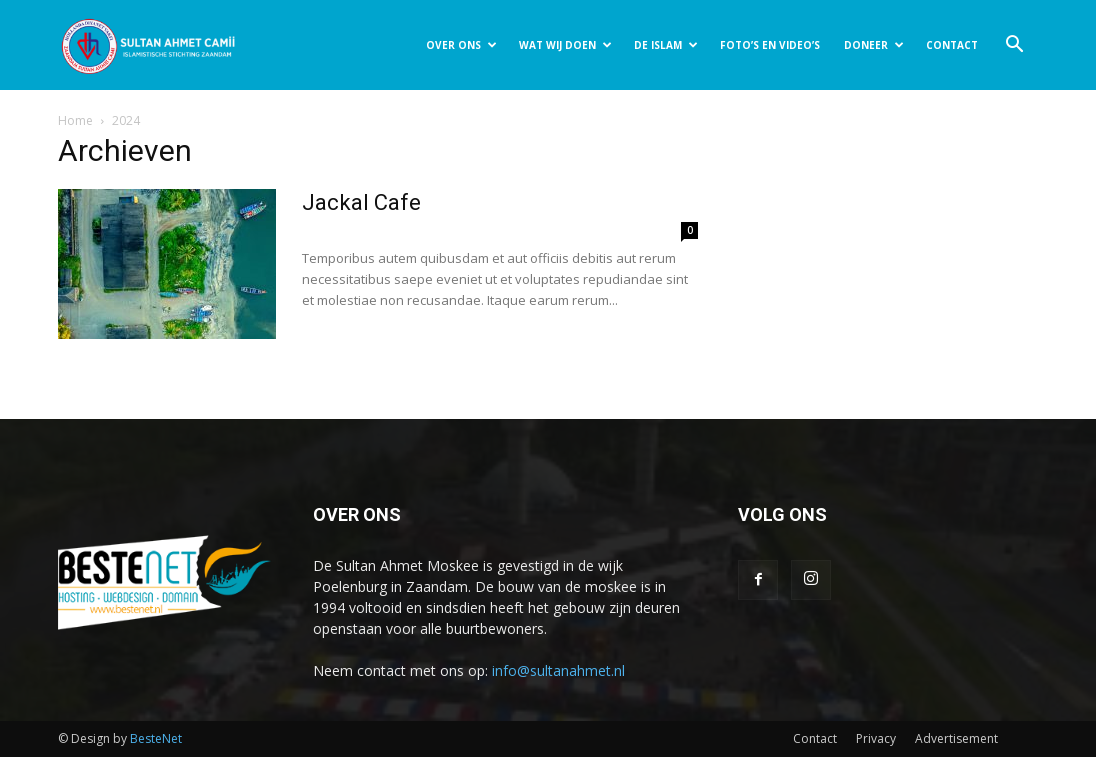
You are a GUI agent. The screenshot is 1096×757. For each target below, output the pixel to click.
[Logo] (148, 45)
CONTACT (952, 45)
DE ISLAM (666, 45)
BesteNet (156, 738)
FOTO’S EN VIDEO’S (770, 45)
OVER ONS (461, 45)
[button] (1014, 46)
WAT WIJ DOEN (565, 45)
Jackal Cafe (361, 202)
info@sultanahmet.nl (558, 670)
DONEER (874, 45)
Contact (815, 738)
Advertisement (956, 738)
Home (75, 120)
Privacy (876, 738)
